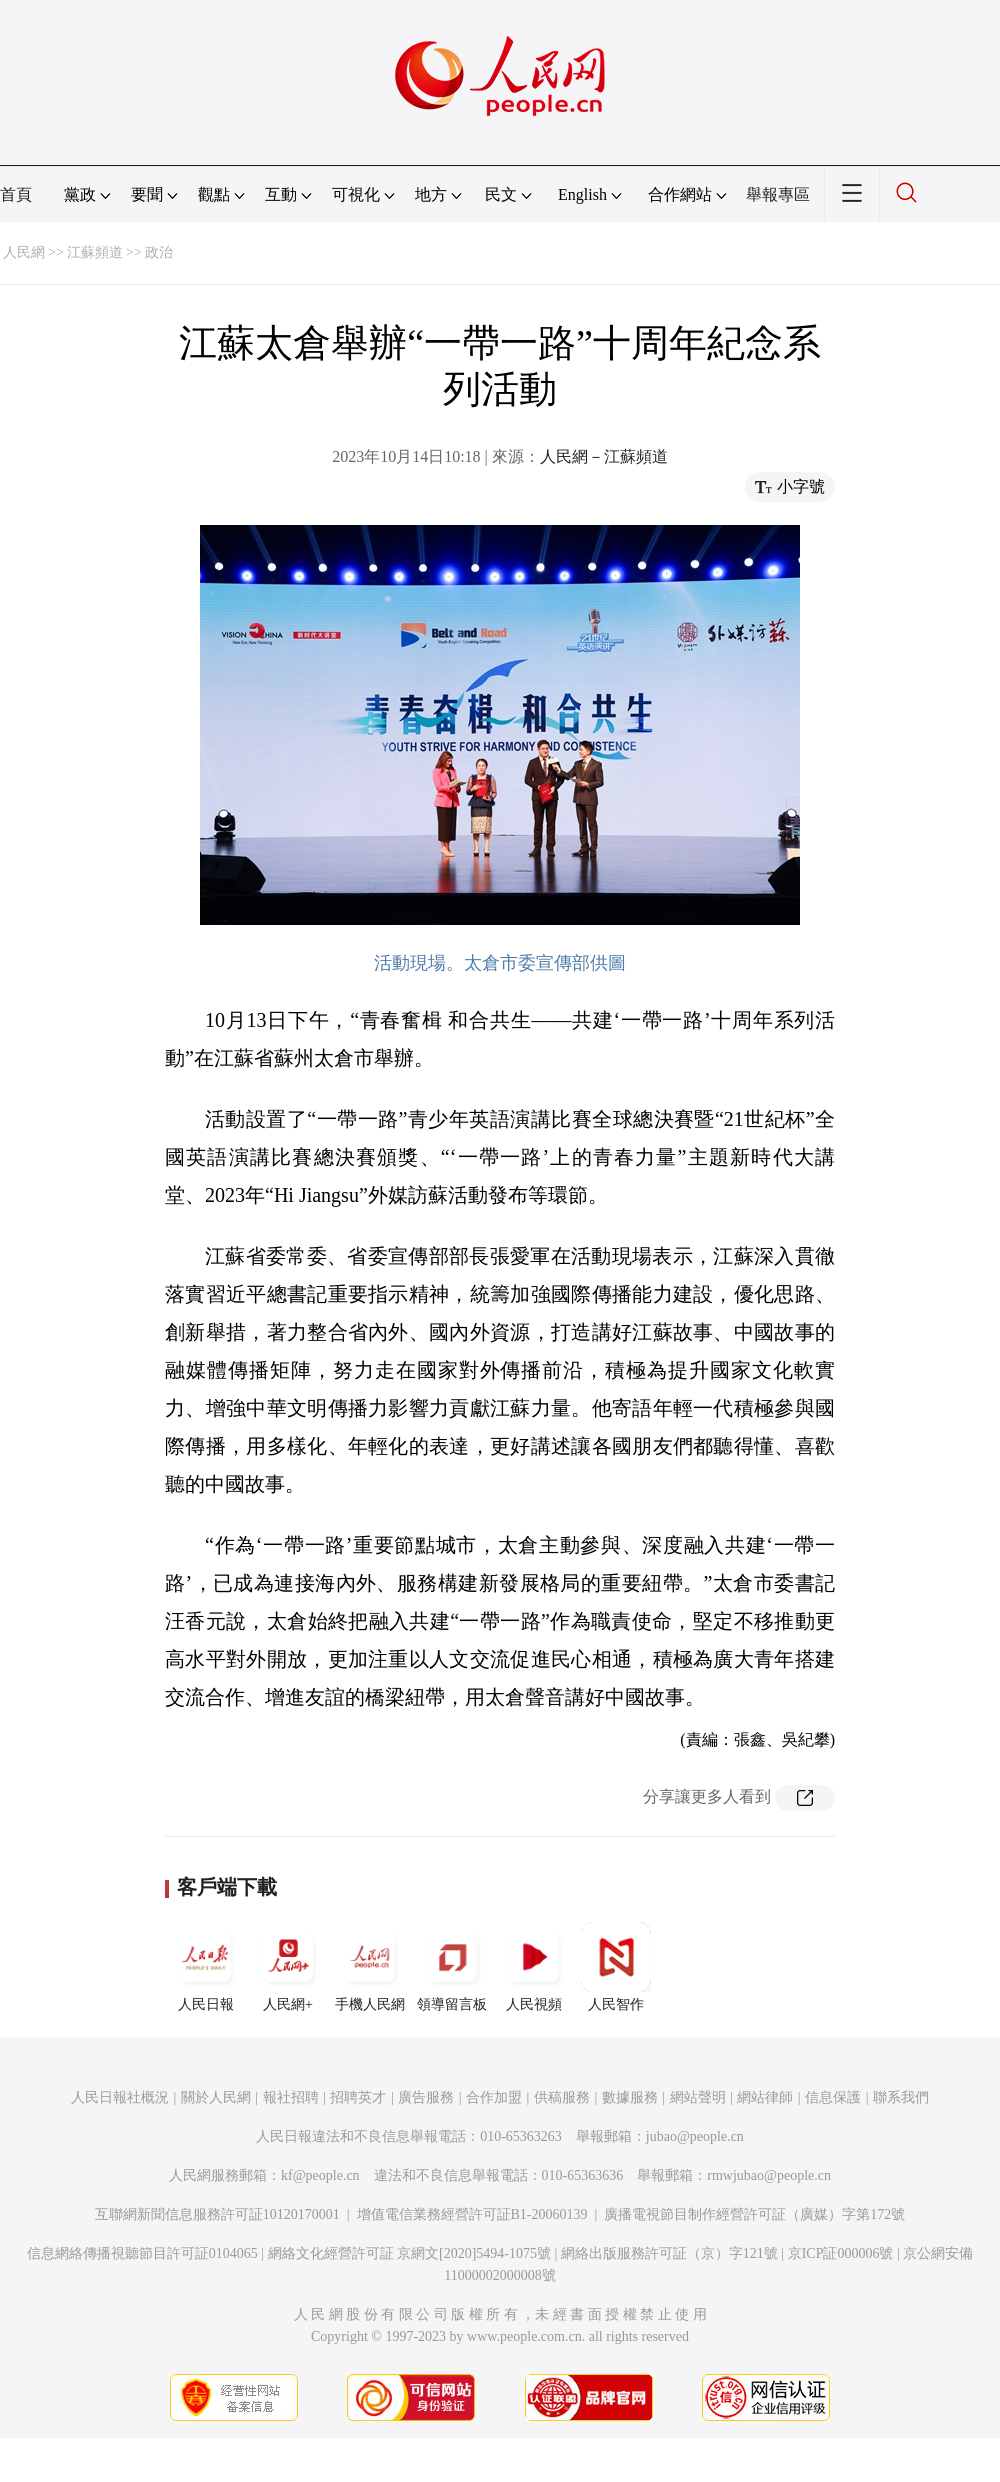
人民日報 (206, 1967)
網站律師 (765, 2097)
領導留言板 (452, 1967)
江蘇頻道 (95, 252)
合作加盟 (494, 2097)
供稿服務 (562, 2097)
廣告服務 (426, 2097)
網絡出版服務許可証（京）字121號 (669, 2253)
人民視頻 (534, 1967)
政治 (159, 252)
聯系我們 (901, 2097)
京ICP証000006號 (841, 2253)
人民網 (24, 252)
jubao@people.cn (695, 2136)
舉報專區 (778, 194)
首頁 (16, 194)
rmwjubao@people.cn (769, 2175)
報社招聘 (291, 2097)
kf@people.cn (320, 2175)
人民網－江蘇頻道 (604, 456)
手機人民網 (370, 1967)
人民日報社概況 (120, 2097)
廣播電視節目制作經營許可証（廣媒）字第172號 (754, 2214)
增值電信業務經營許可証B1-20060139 (472, 2214)
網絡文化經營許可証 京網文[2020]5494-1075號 (410, 2253)
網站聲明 (698, 2097)
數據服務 (630, 2097)
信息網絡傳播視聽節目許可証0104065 (142, 2253)
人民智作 (616, 1967)
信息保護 (833, 2097)
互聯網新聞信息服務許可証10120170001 (217, 2214)
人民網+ (288, 1967)
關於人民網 (216, 2097)
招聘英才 (358, 2097)
